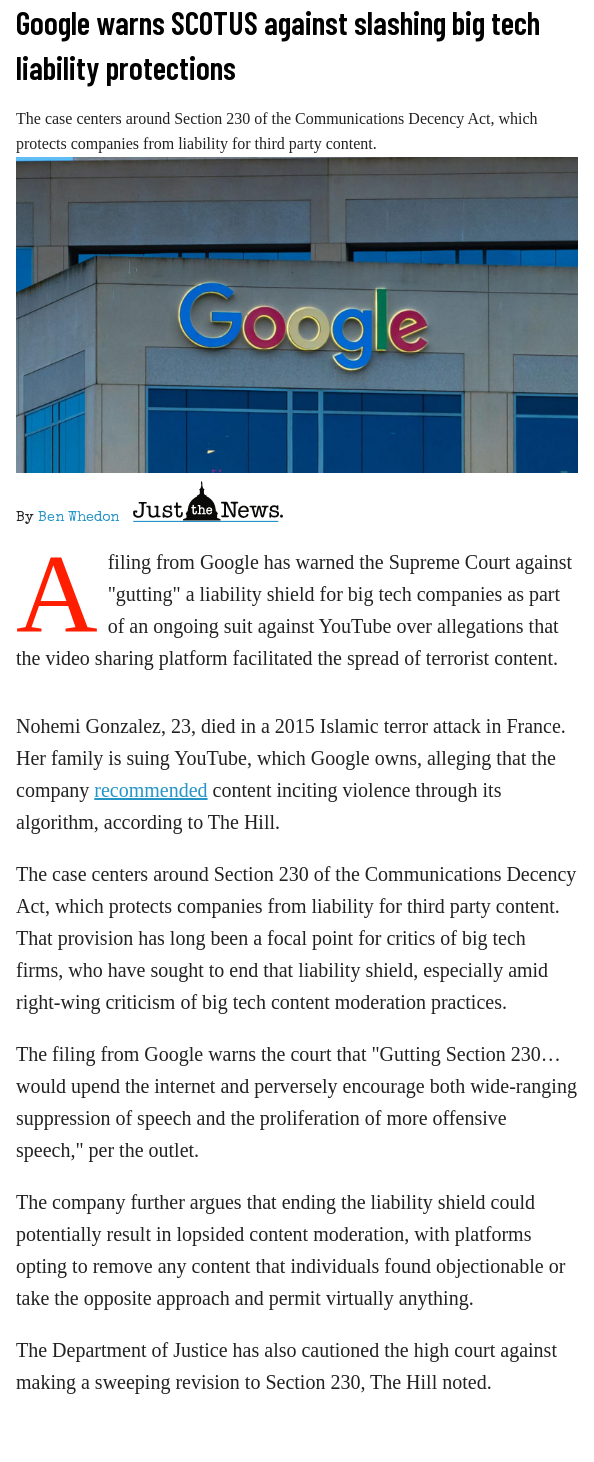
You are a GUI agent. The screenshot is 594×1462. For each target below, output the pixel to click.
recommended (150, 790)
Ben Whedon (78, 518)
